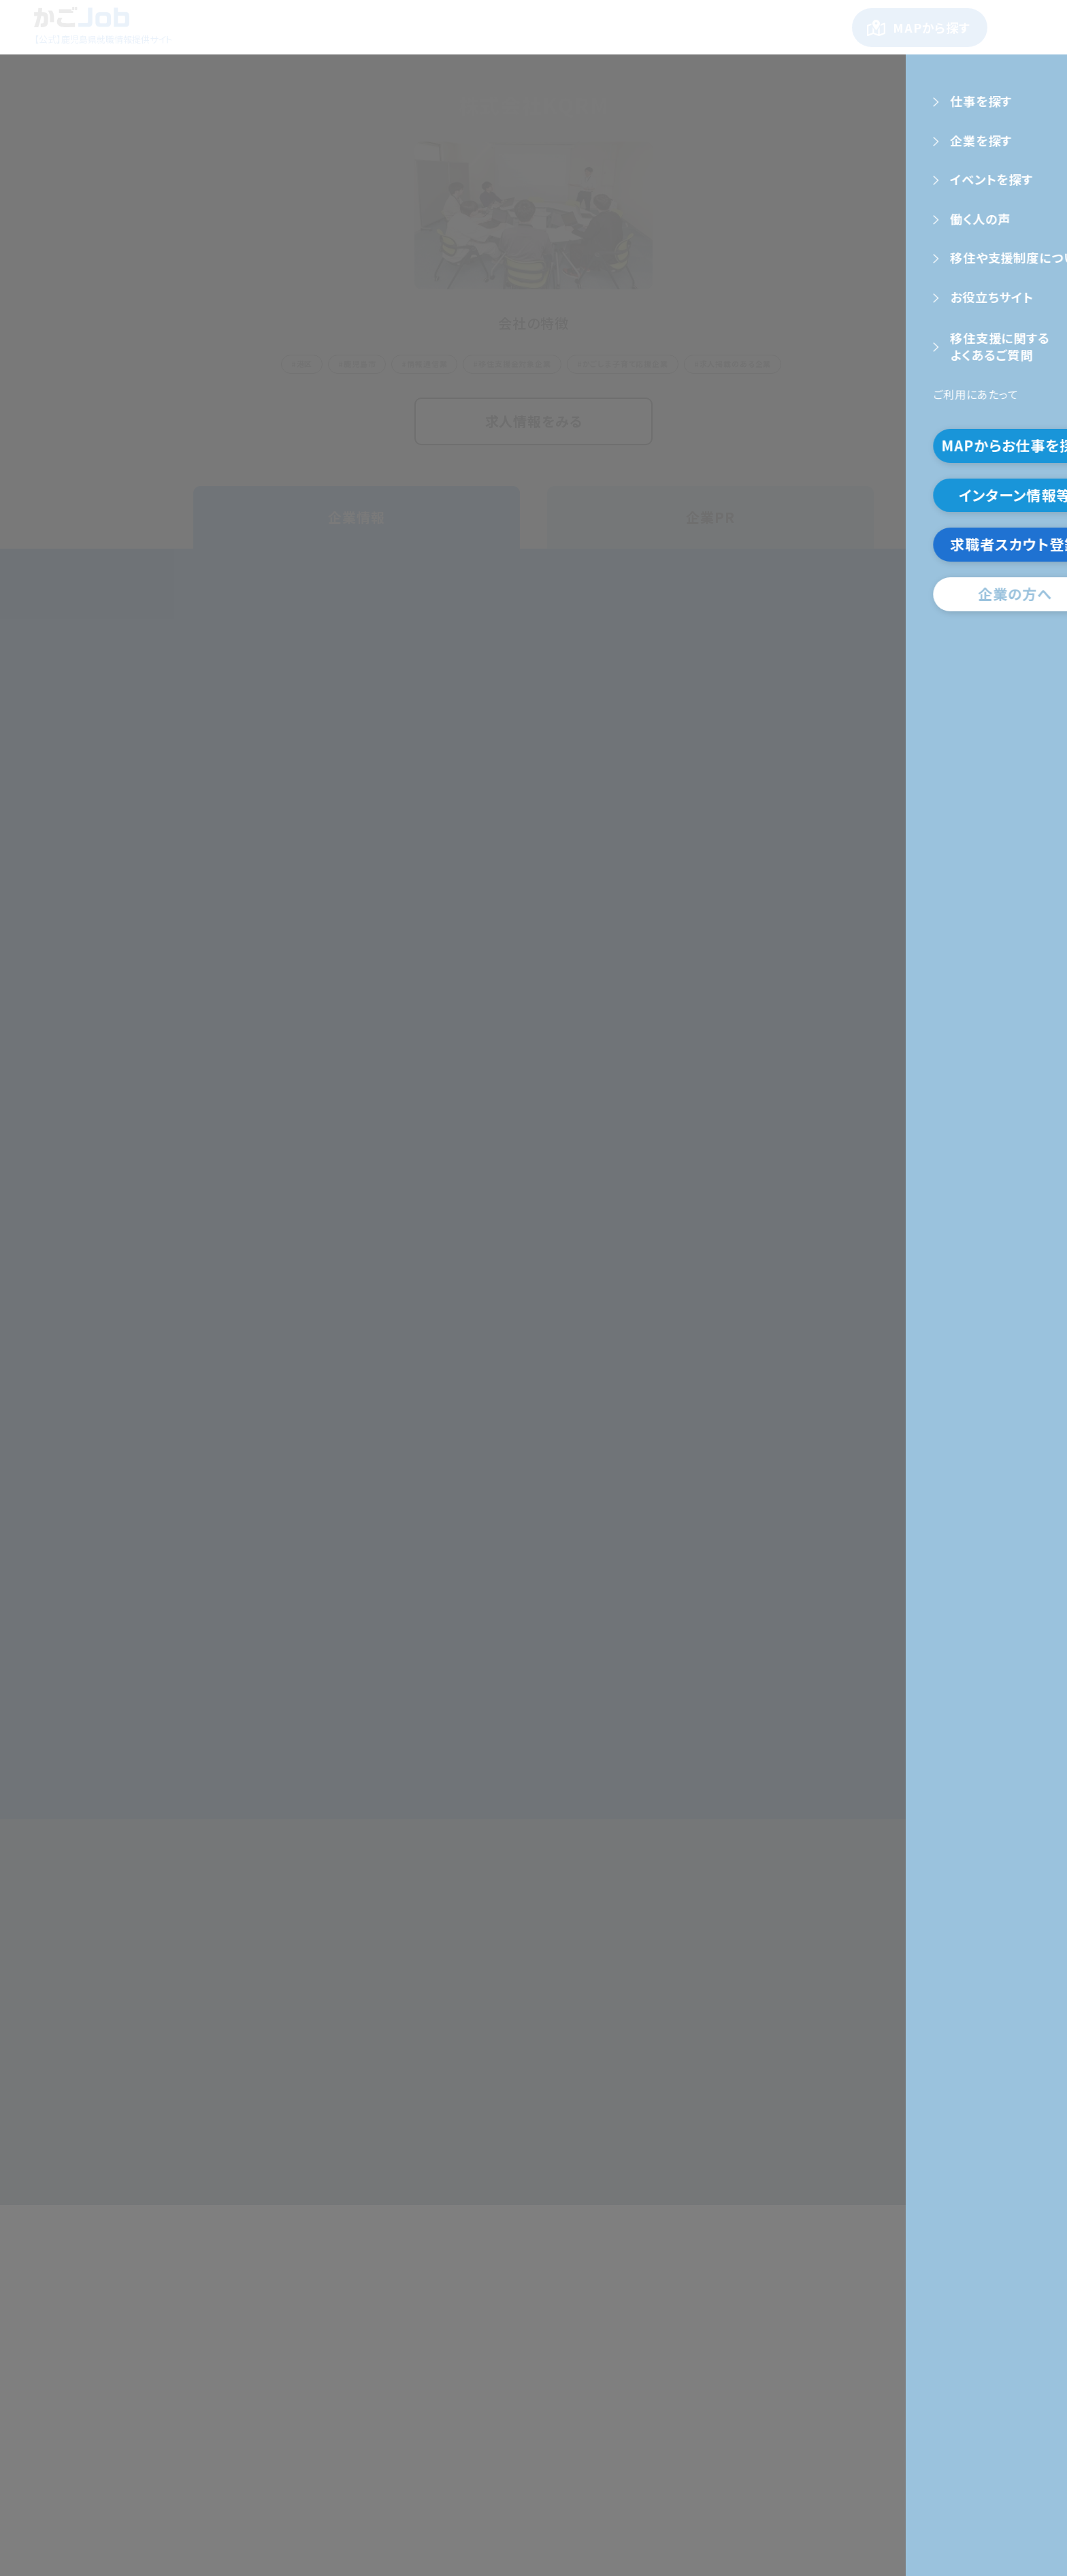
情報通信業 (427, 363)
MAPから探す (931, 27)
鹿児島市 (360, 363)
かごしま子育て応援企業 (625, 363)
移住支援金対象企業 (514, 363)
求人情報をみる (533, 421)
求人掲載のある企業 (736, 363)
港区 (305, 363)
